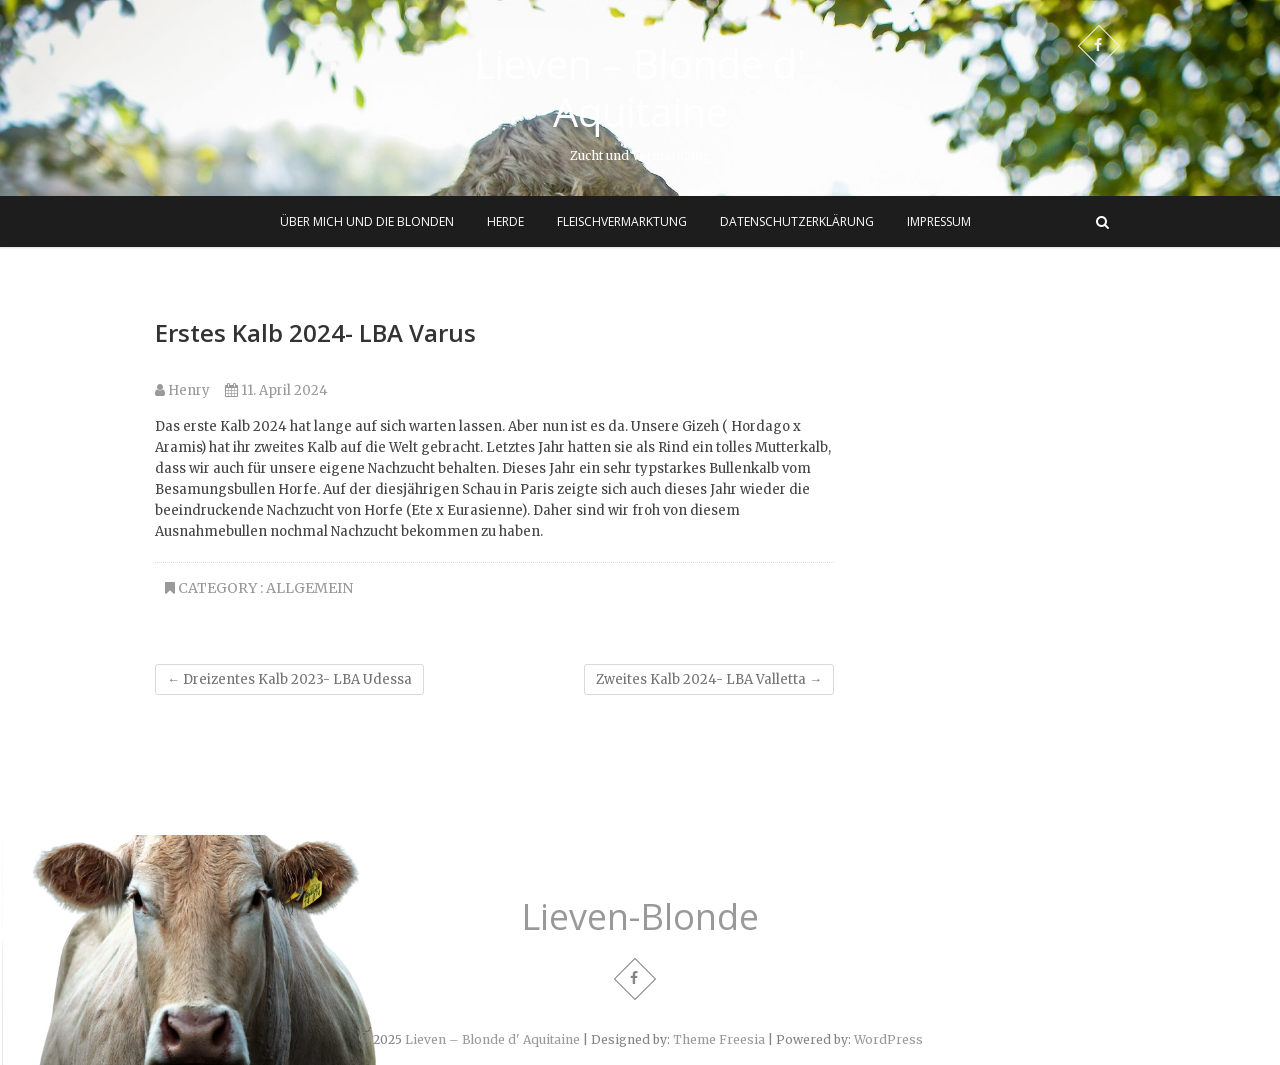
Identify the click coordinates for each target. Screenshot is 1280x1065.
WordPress (888, 1039)
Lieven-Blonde (640, 917)
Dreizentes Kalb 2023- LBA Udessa (289, 679)
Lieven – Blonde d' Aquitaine (640, 88)
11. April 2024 (276, 390)
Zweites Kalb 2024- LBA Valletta (709, 679)
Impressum (939, 221)
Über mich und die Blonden (367, 221)
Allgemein (309, 588)
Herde (505, 221)
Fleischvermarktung (622, 221)
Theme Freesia (719, 1039)
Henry (182, 390)
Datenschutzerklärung (797, 221)
